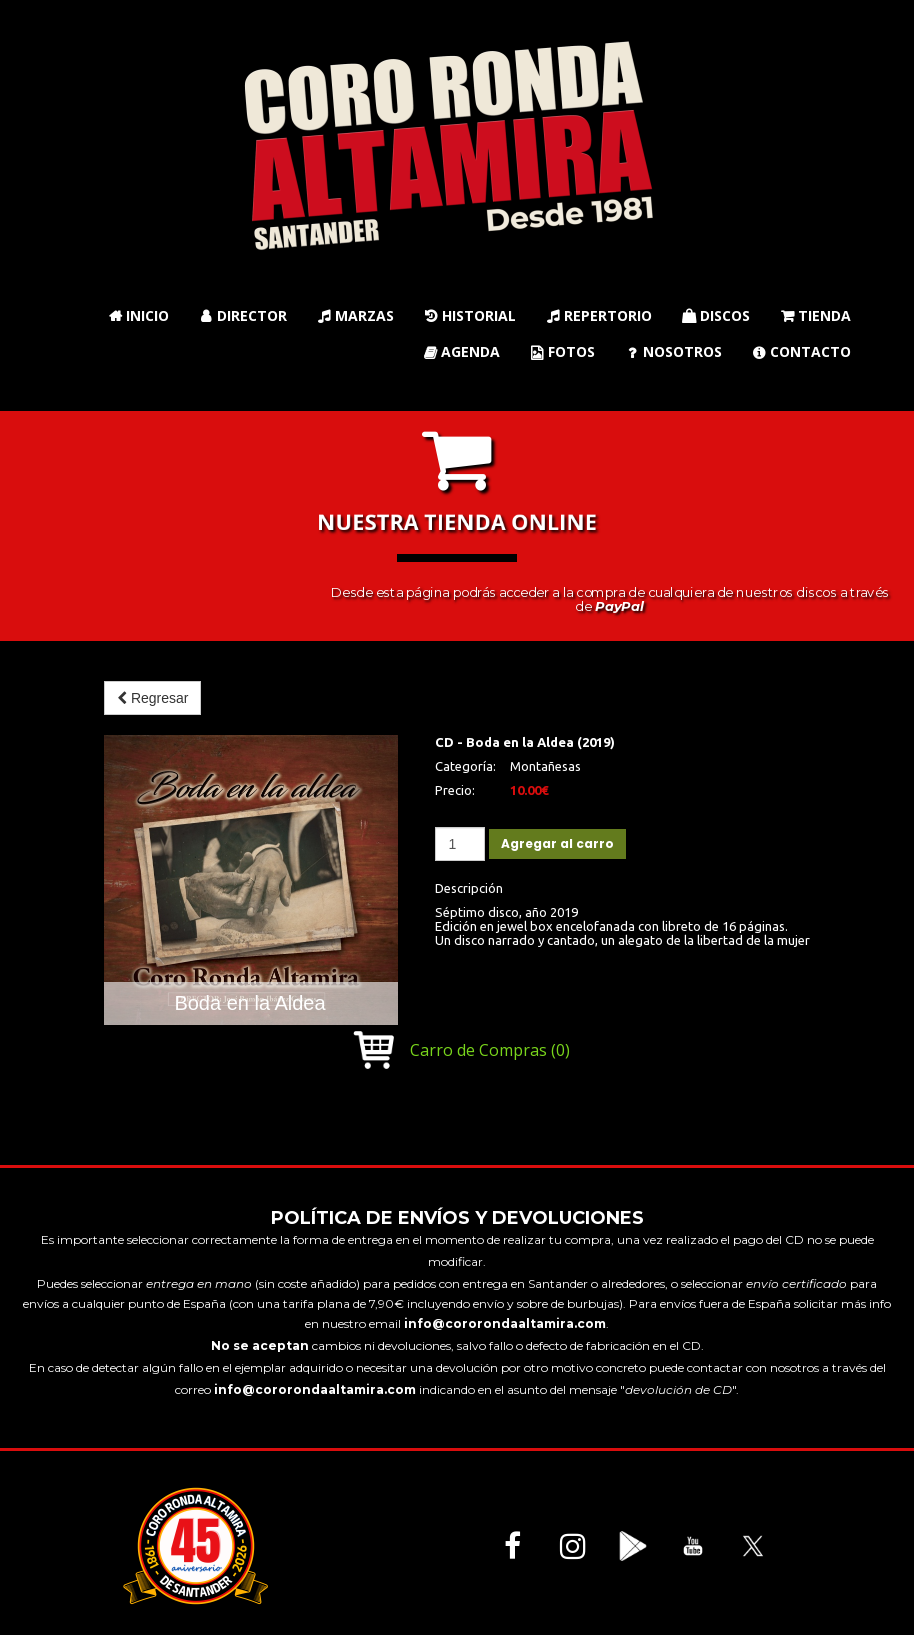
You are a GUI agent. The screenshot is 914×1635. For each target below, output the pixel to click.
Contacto (801, 351)
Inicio (138, 315)
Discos (716, 315)
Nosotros (673, 351)
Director (243, 315)
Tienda (815, 315)
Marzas (355, 315)
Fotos (562, 351)
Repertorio (599, 315)
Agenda (461, 351)
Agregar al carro (557, 843)
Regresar (152, 698)
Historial (470, 315)
